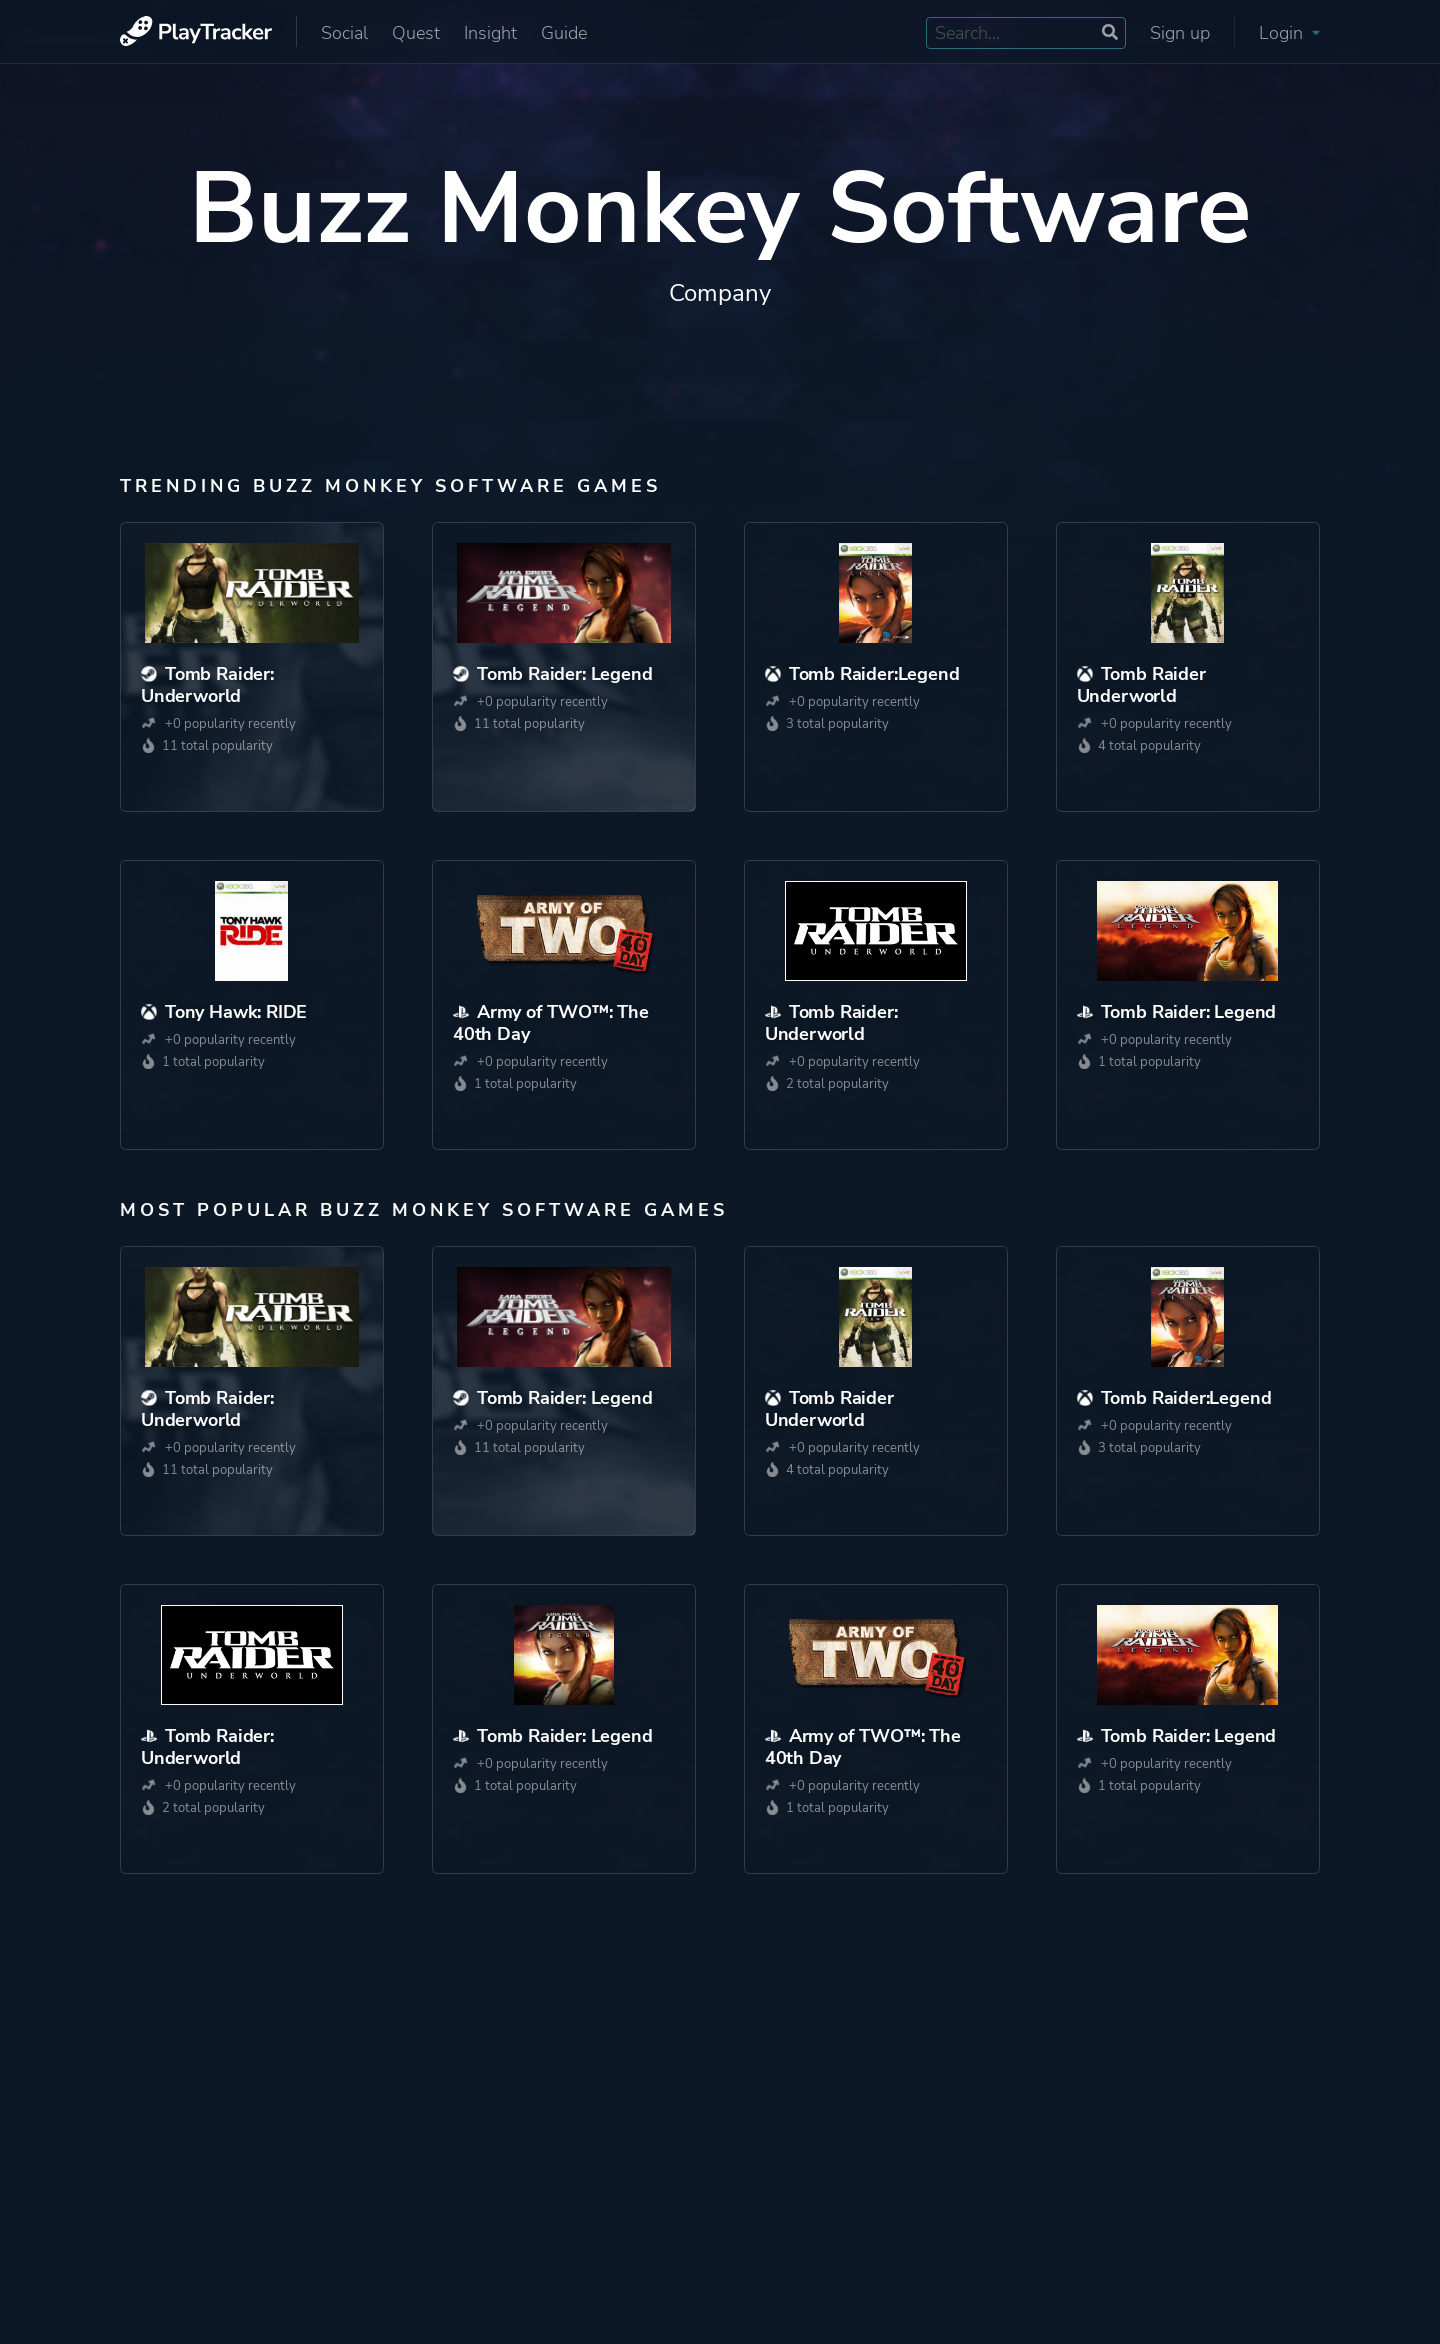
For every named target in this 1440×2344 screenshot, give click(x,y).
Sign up (1180, 33)
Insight (490, 33)
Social (344, 33)
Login (1289, 33)
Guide (564, 33)
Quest (416, 33)
